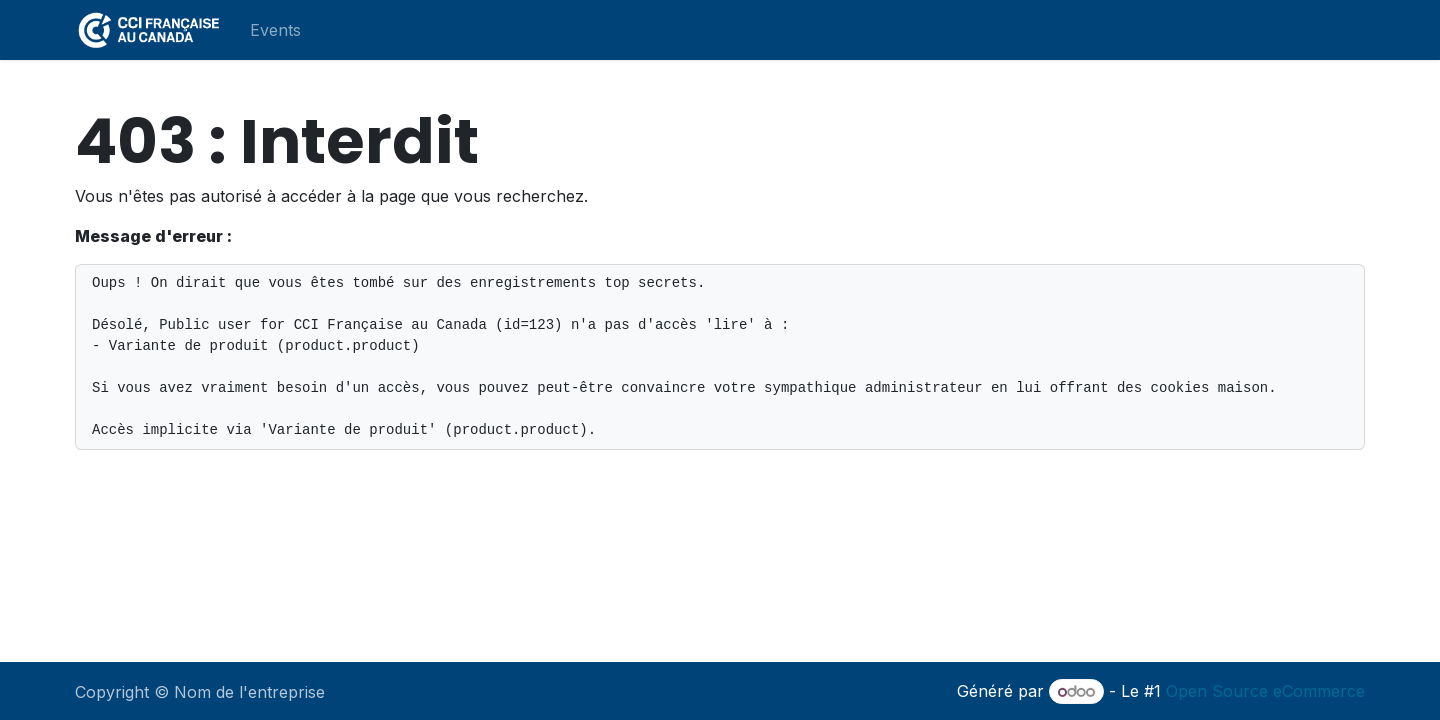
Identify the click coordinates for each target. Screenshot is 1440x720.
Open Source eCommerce (1265, 691)
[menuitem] (275, 30)
